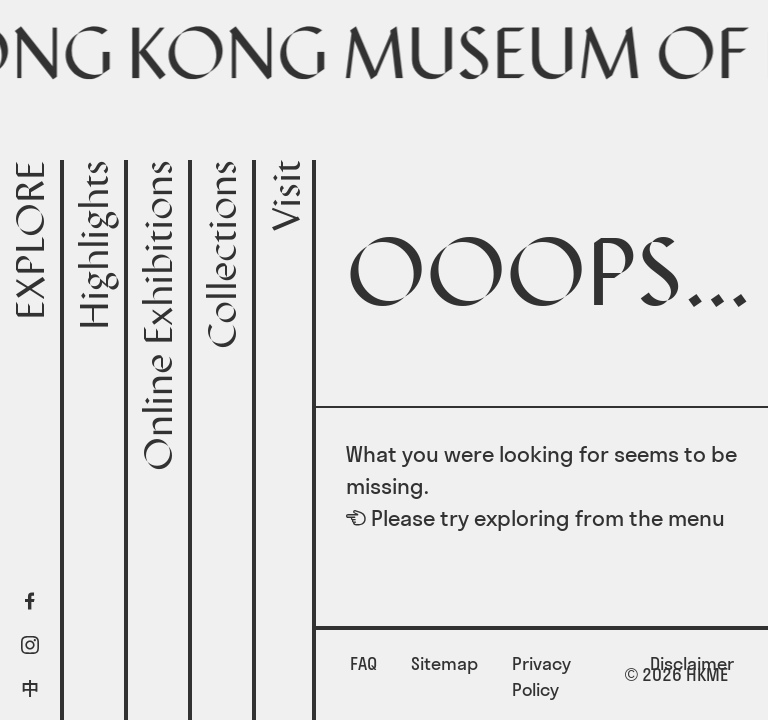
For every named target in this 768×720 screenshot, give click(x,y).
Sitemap (444, 663)
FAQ (363, 663)
